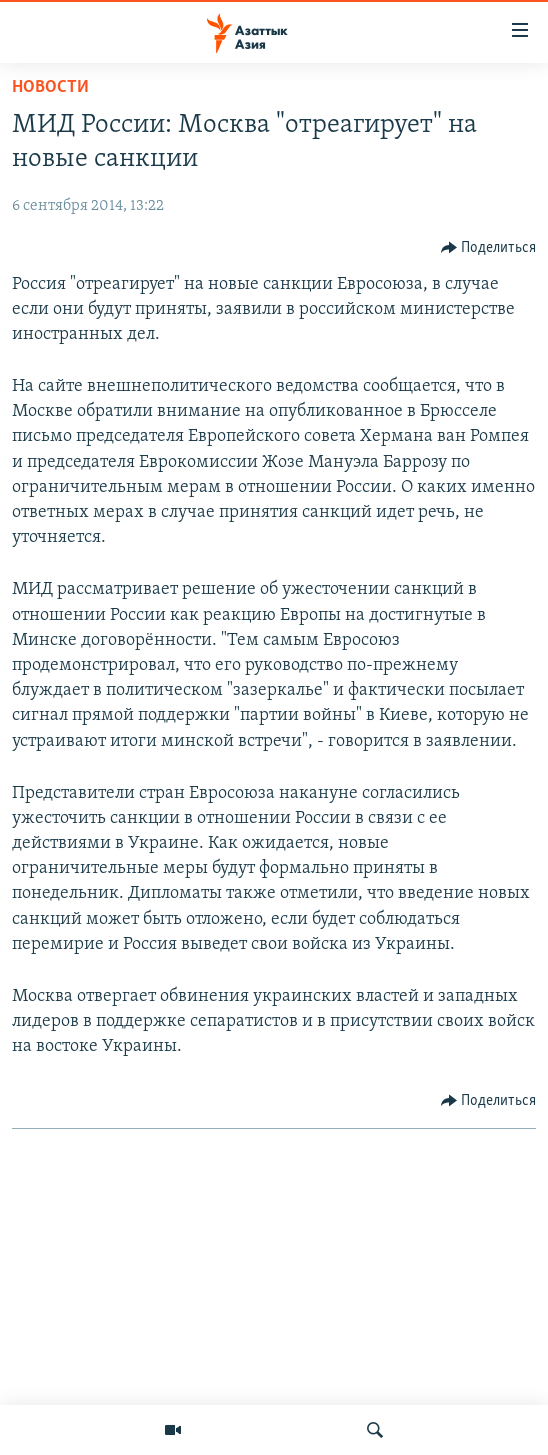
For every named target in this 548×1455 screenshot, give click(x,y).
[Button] (489, 248)
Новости (50, 87)
